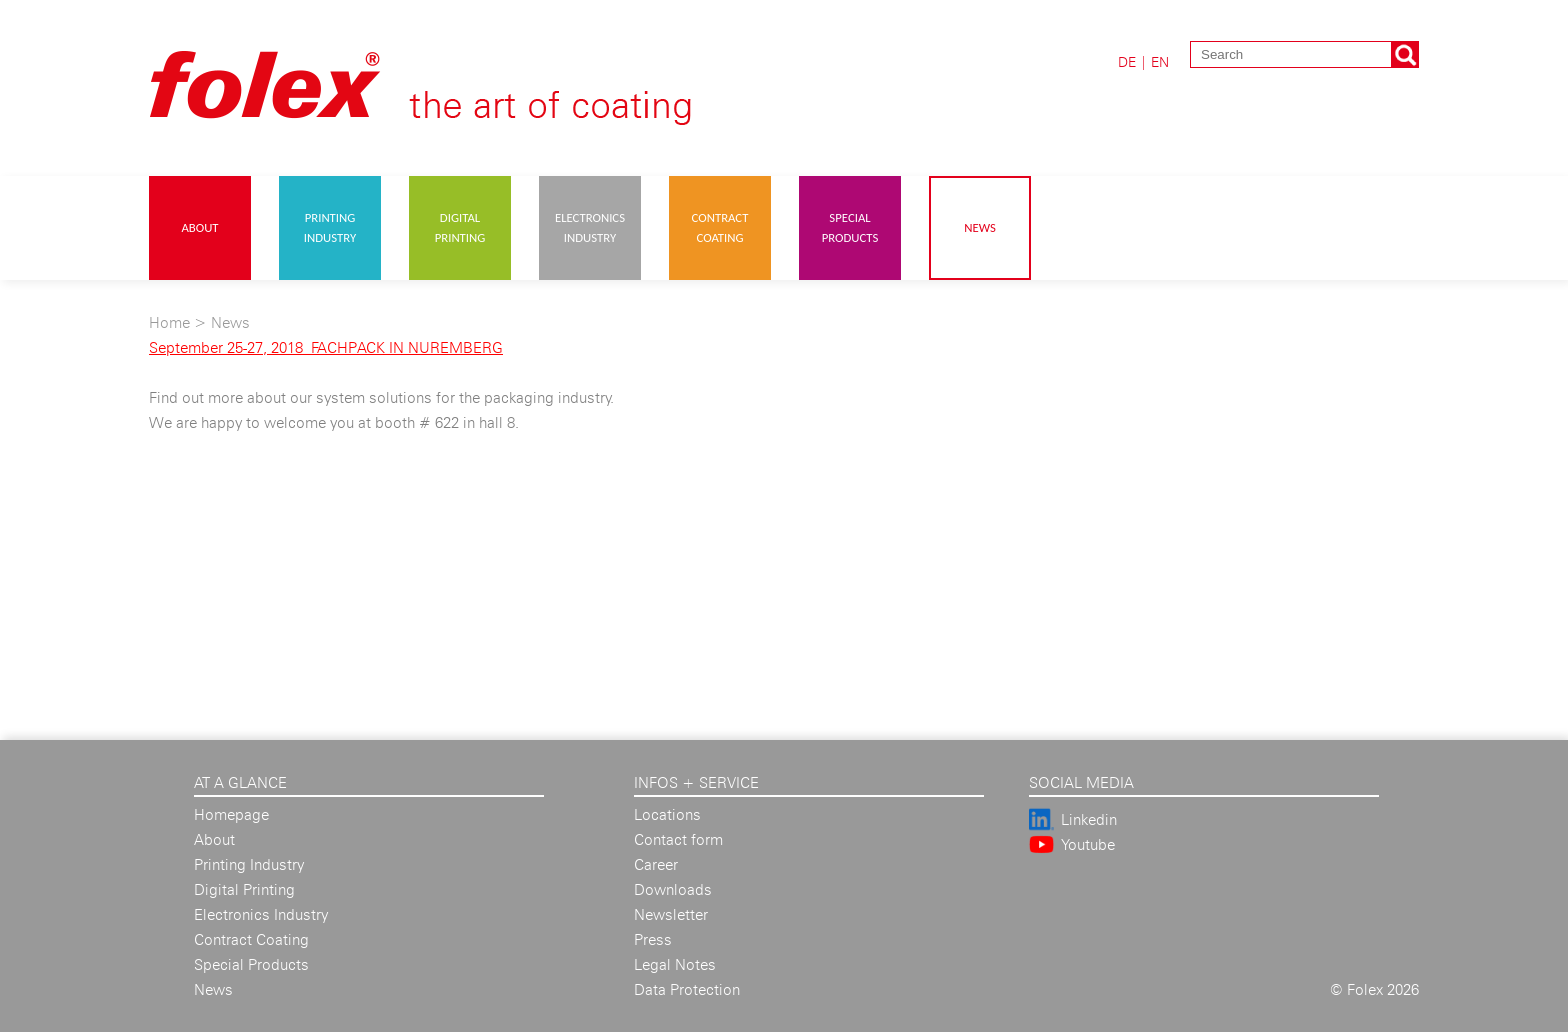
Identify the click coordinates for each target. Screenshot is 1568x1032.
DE (1127, 61)
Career (656, 864)
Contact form (678, 839)
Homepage (231, 814)
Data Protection (687, 989)
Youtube (1088, 844)
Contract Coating (720, 227)
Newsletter (671, 914)
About (199, 227)
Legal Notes (675, 964)
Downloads (673, 889)
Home (169, 322)
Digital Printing (460, 227)
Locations (667, 814)
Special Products (850, 227)
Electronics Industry (590, 227)
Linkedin (1089, 819)
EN (1160, 61)
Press (653, 939)
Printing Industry (330, 227)
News (980, 227)
